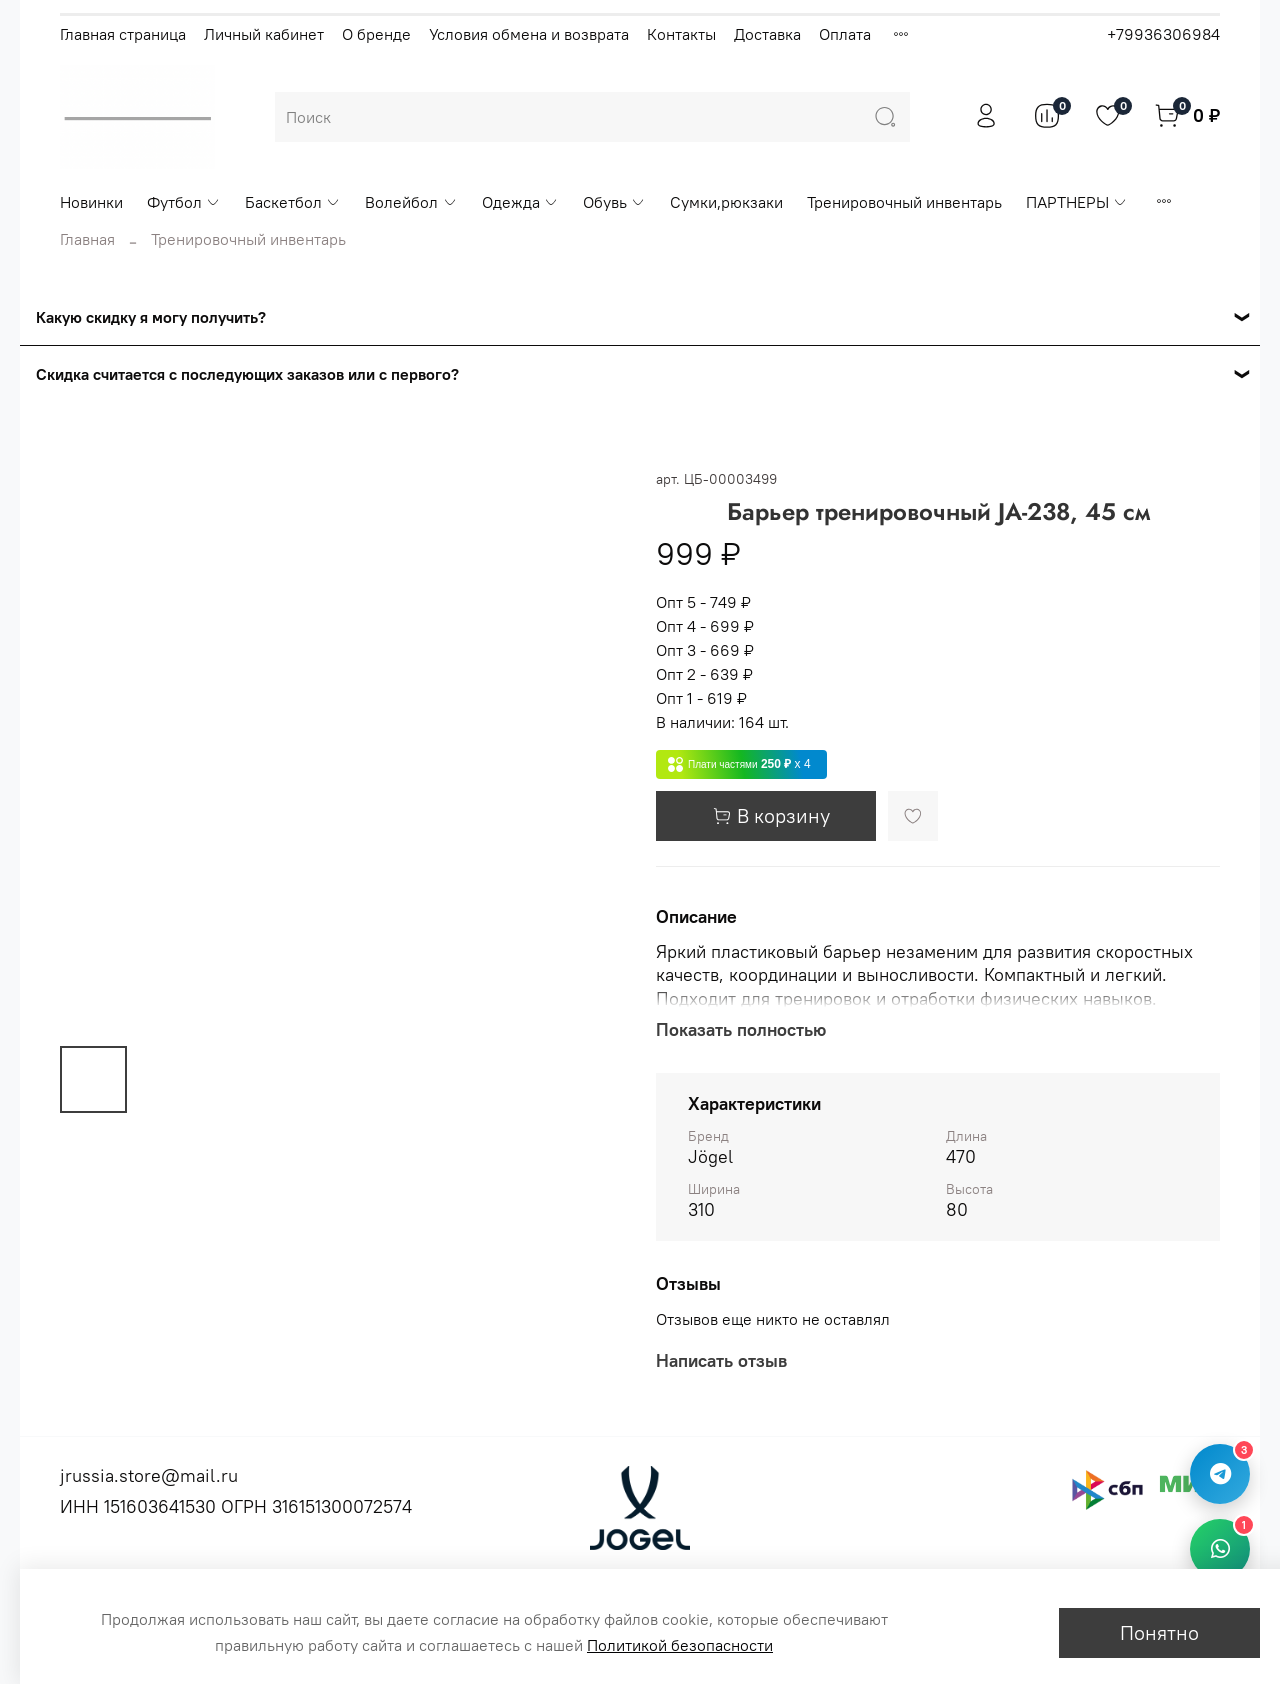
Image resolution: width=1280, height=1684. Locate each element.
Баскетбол (293, 202)
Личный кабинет (264, 34)
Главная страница (123, 34)
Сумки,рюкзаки (726, 202)
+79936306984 (1163, 34)
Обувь (614, 202)
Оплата (845, 34)
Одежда (520, 202)
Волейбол (411, 202)
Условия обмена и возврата (529, 34)
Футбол (184, 202)
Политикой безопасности (680, 1645)
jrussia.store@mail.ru (149, 1475)
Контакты (681, 34)
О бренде (376, 34)
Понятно (1159, 1632)
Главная (87, 239)
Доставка (767, 34)
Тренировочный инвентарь (904, 202)
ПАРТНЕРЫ (1077, 202)
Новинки (91, 202)
